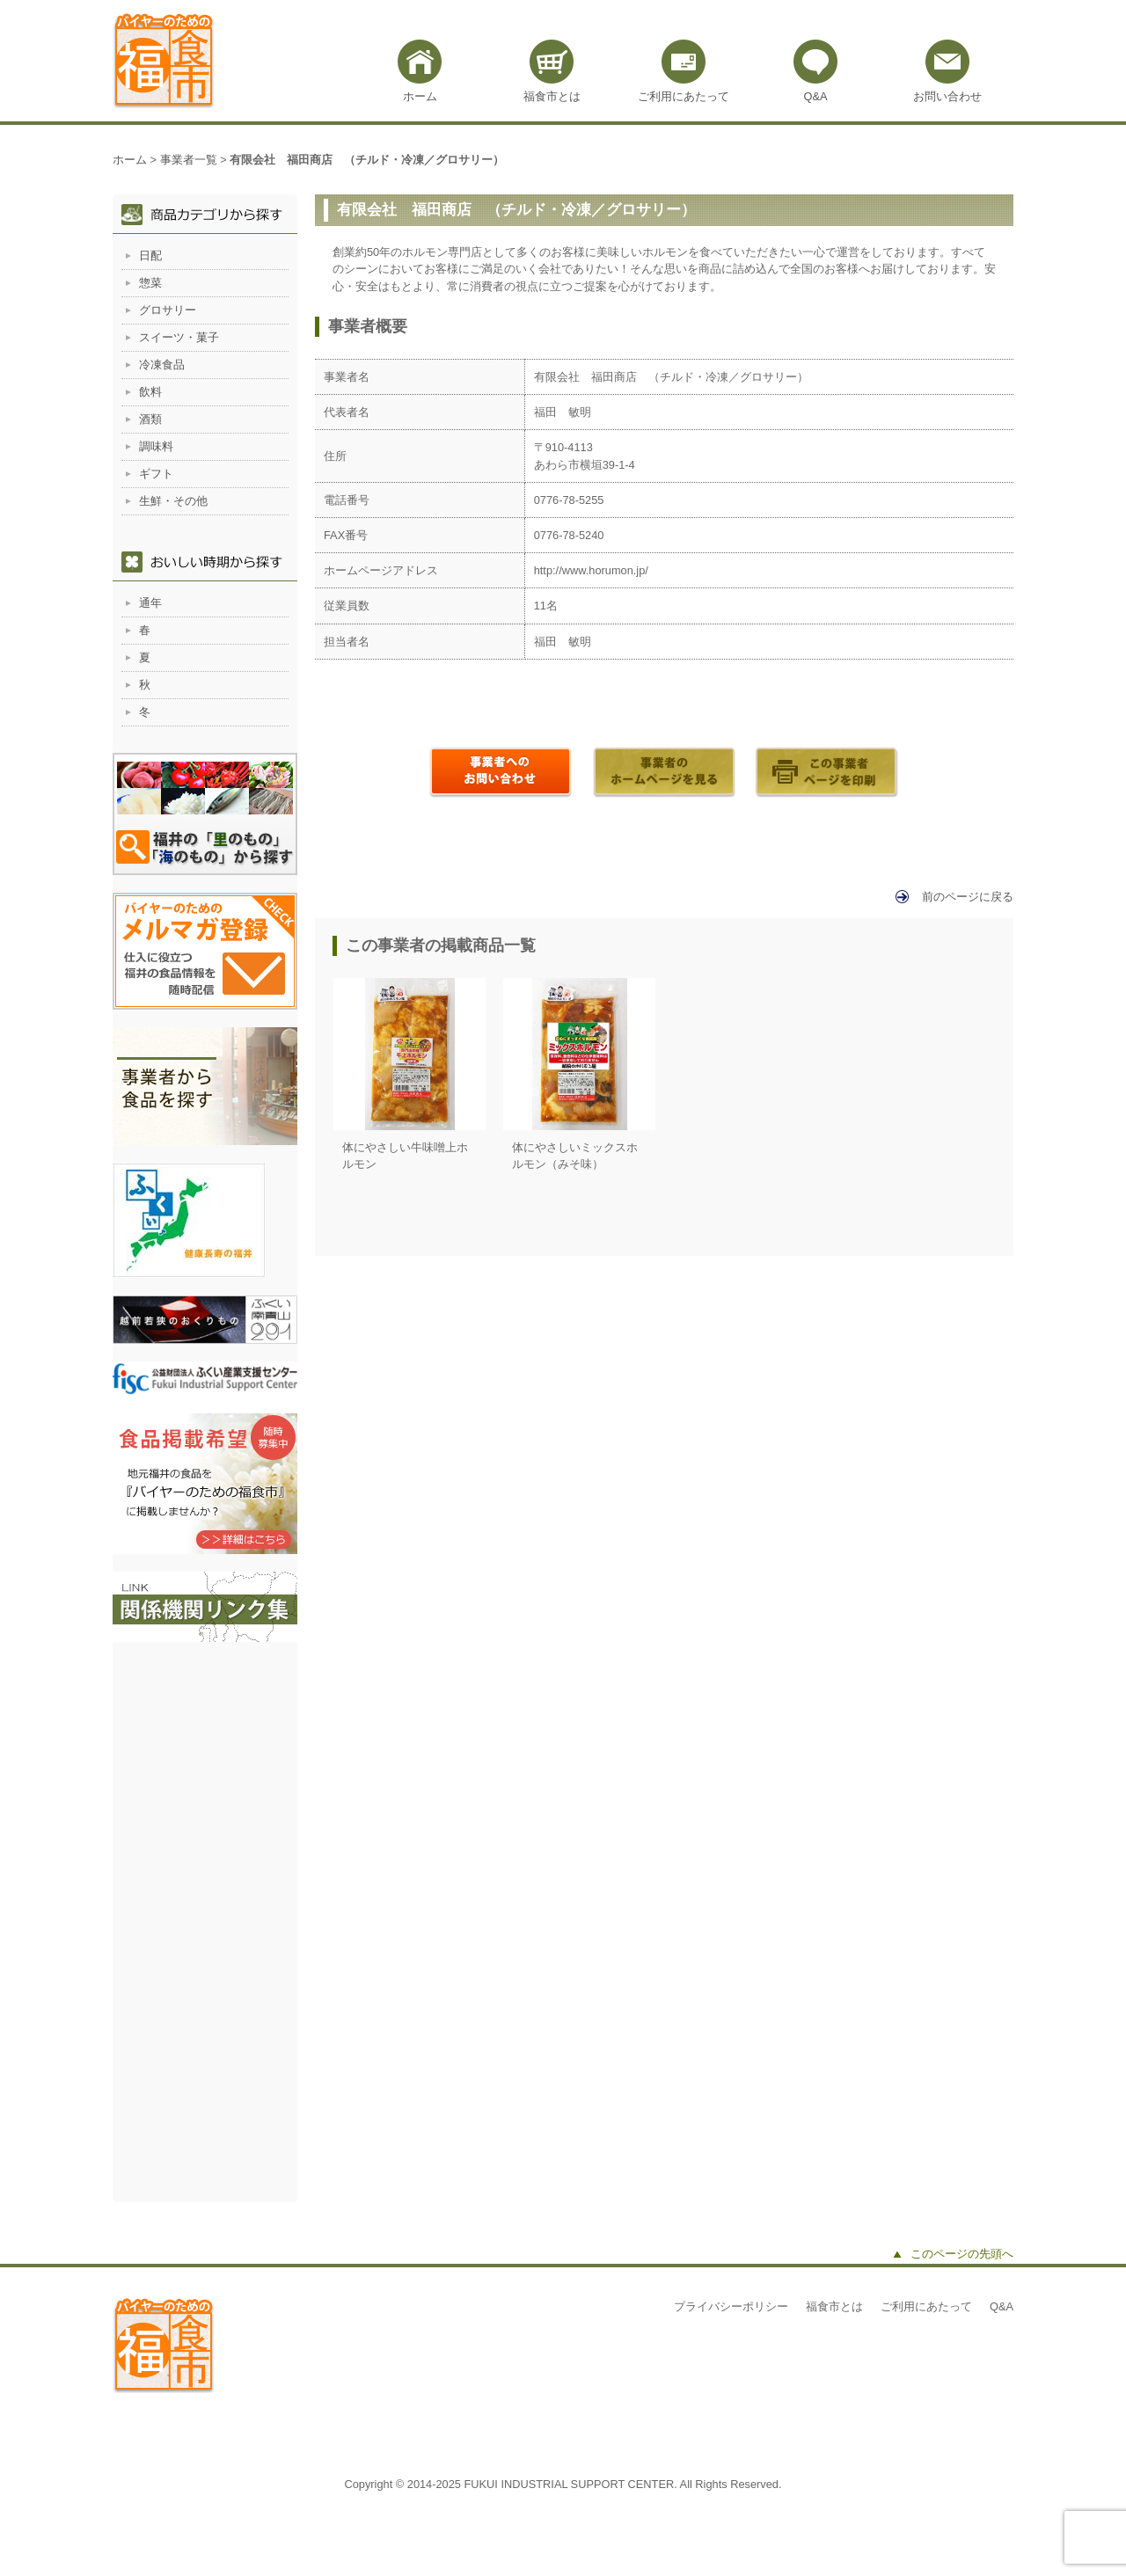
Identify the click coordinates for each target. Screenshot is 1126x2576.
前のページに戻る (967, 896)
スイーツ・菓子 (179, 337)
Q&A (815, 96)
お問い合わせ (947, 96)
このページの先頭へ (961, 2253)
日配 (150, 255)
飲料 (150, 391)
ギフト (156, 473)
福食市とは (552, 96)
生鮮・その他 (173, 500)
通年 (150, 602)
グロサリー (167, 310)
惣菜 (150, 282)
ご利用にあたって (683, 96)
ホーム (420, 96)
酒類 (150, 419)
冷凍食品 (162, 364)
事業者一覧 (188, 159)
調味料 (156, 446)
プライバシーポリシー (731, 2306)
